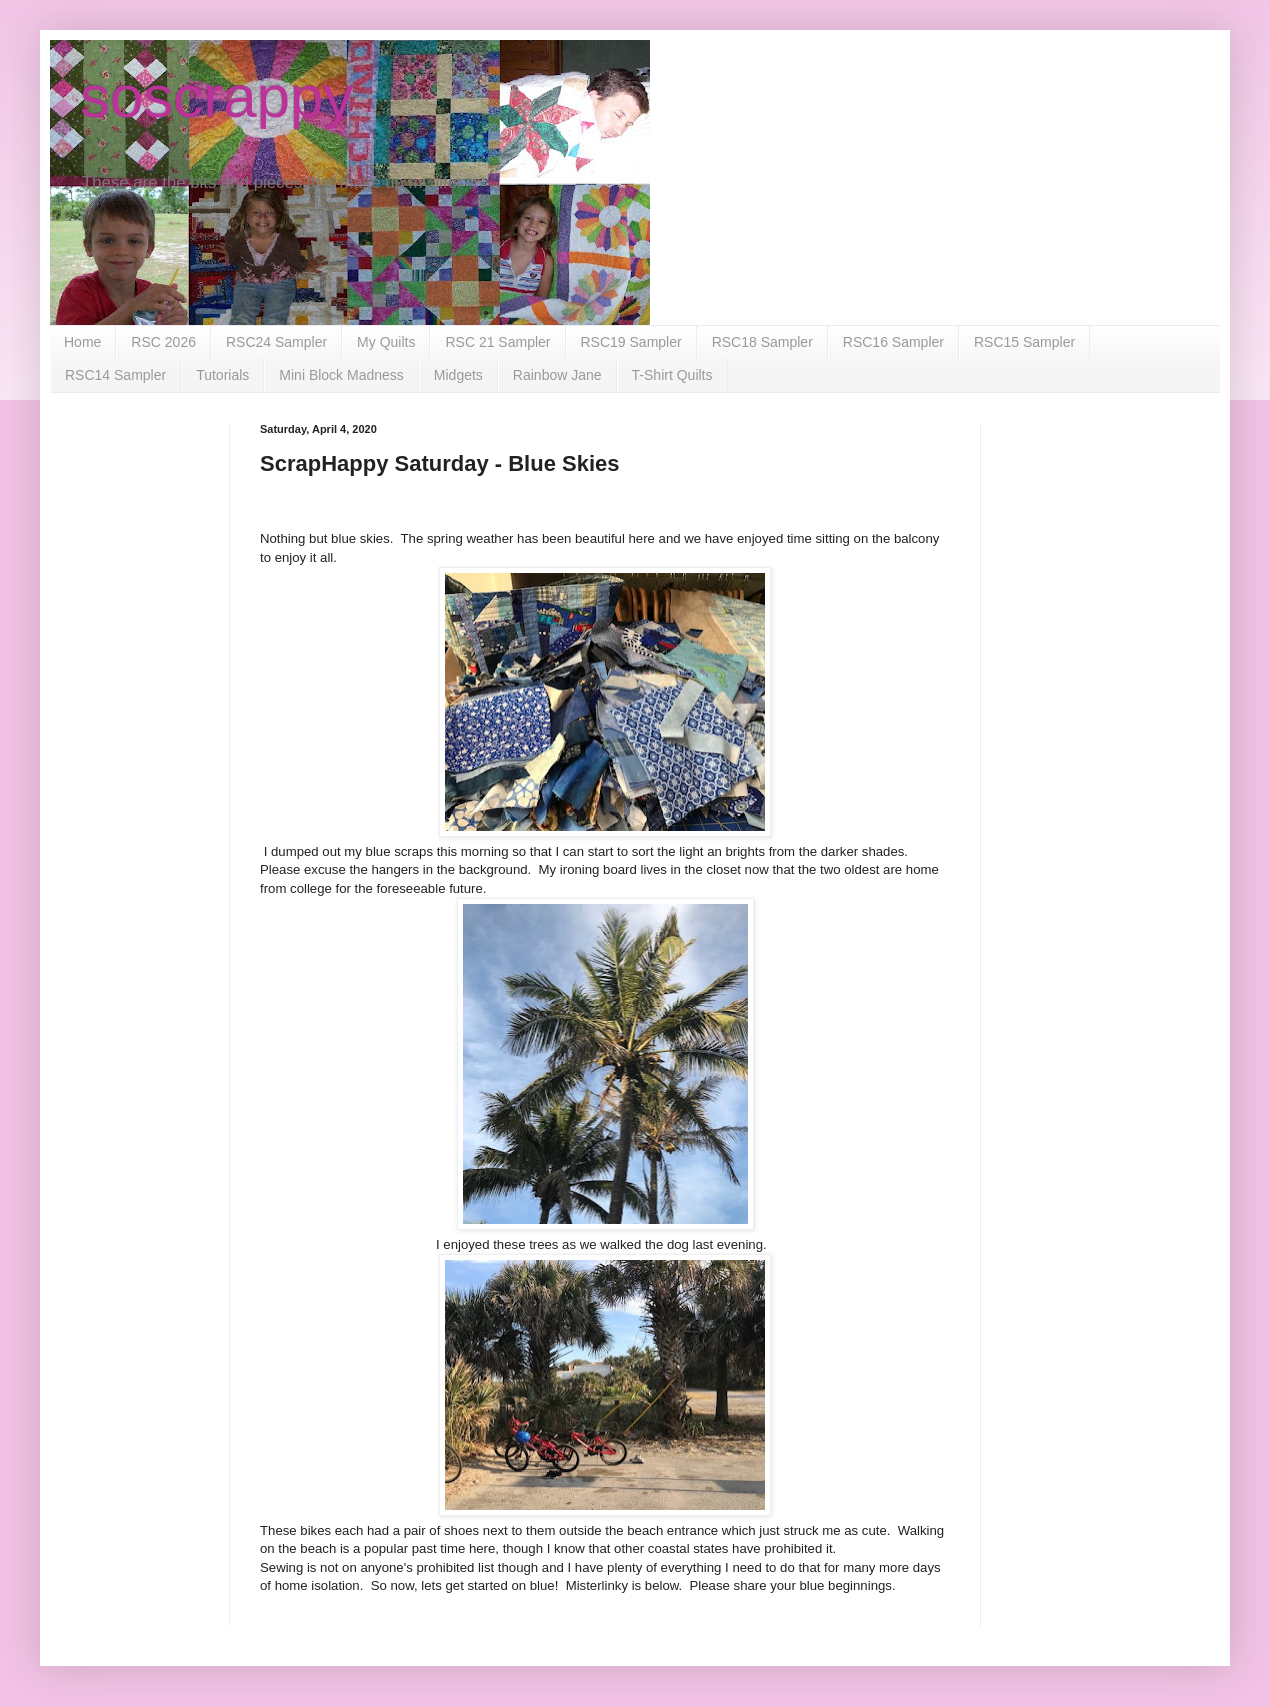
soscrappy (216, 96)
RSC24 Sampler (276, 342)
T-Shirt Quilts (672, 375)
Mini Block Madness (341, 375)
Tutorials (222, 375)
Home (82, 342)
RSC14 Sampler (115, 375)
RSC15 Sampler (1024, 342)
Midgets (458, 375)
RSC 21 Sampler (497, 342)
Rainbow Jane (557, 375)
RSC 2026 (163, 342)
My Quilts (386, 342)
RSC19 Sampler (631, 342)
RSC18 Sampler (762, 342)
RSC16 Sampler (893, 342)
